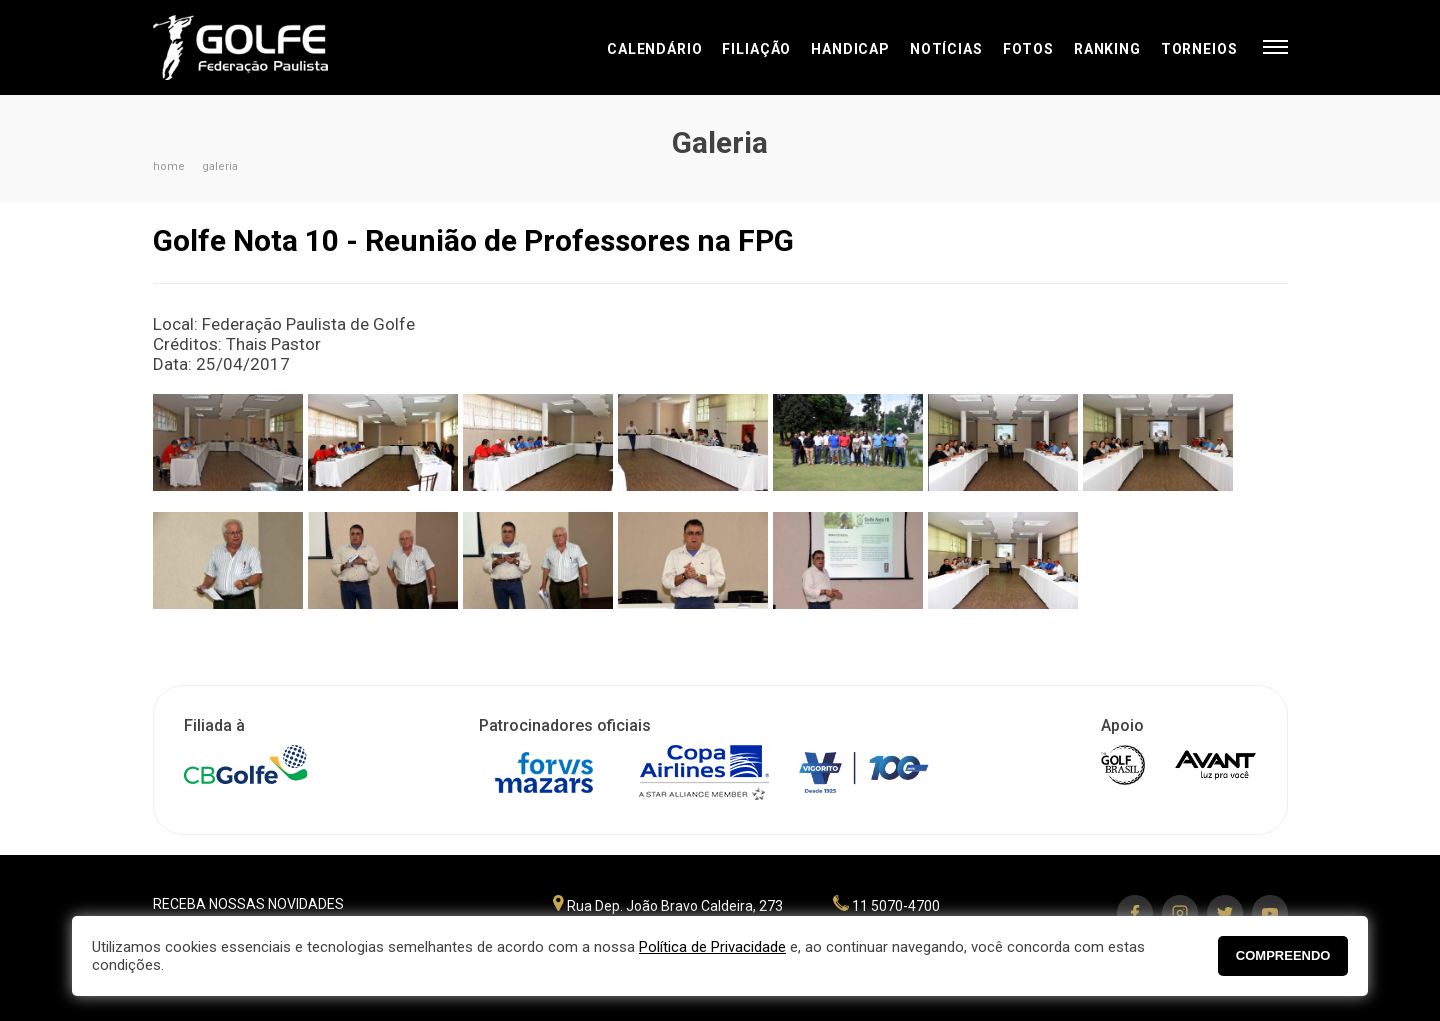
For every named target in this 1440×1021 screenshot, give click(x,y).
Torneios (1199, 49)
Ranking (1107, 49)
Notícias (946, 49)
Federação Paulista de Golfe (260, 47)
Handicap (850, 49)
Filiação (756, 49)
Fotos (1028, 49)
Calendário (654, 49)
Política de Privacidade (712, 947)
